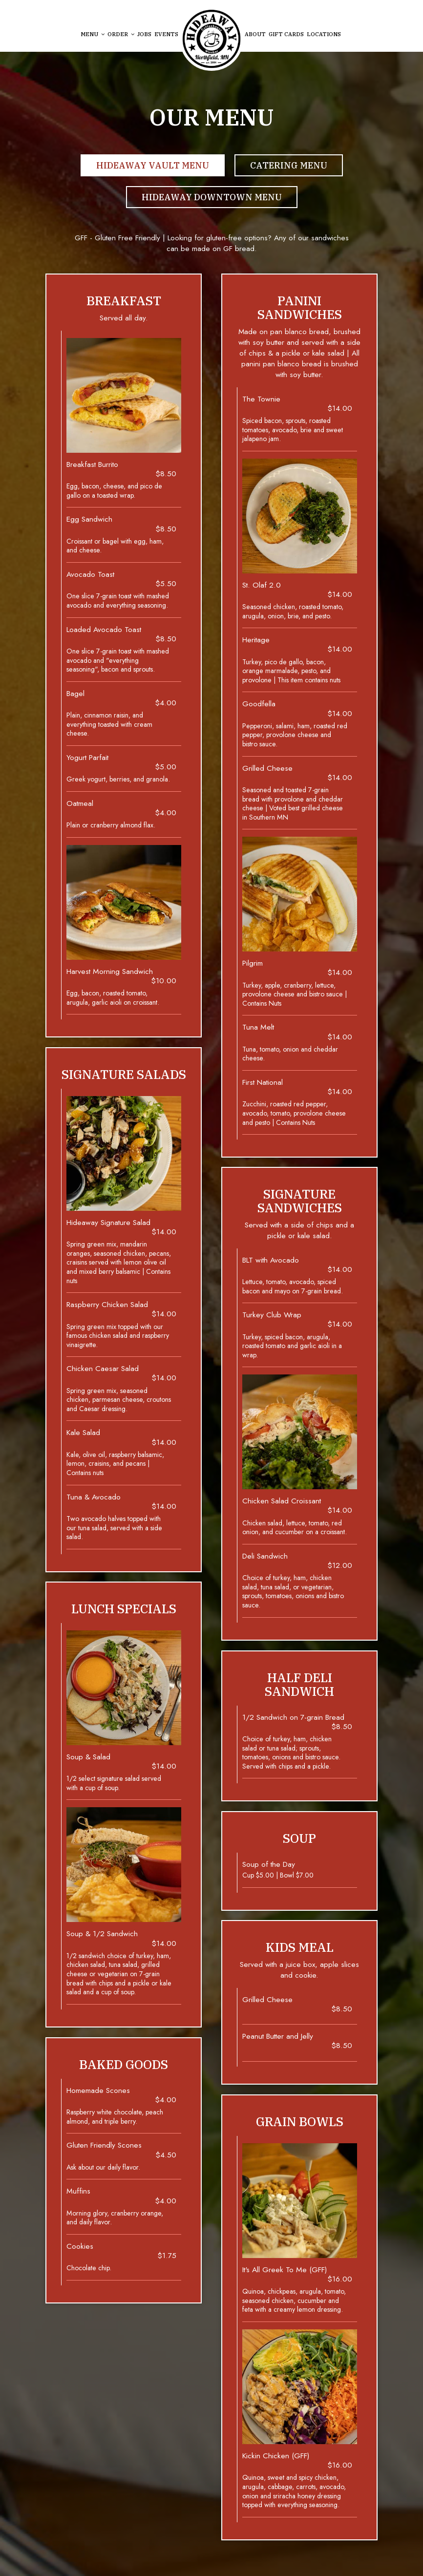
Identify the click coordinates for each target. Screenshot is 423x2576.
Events (166, 34)
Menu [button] (93, 34)
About (255, 34)
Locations (324, 34)
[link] (211, 39)
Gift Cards (286, 34)
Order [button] (120, 34)
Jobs (144, 34)
